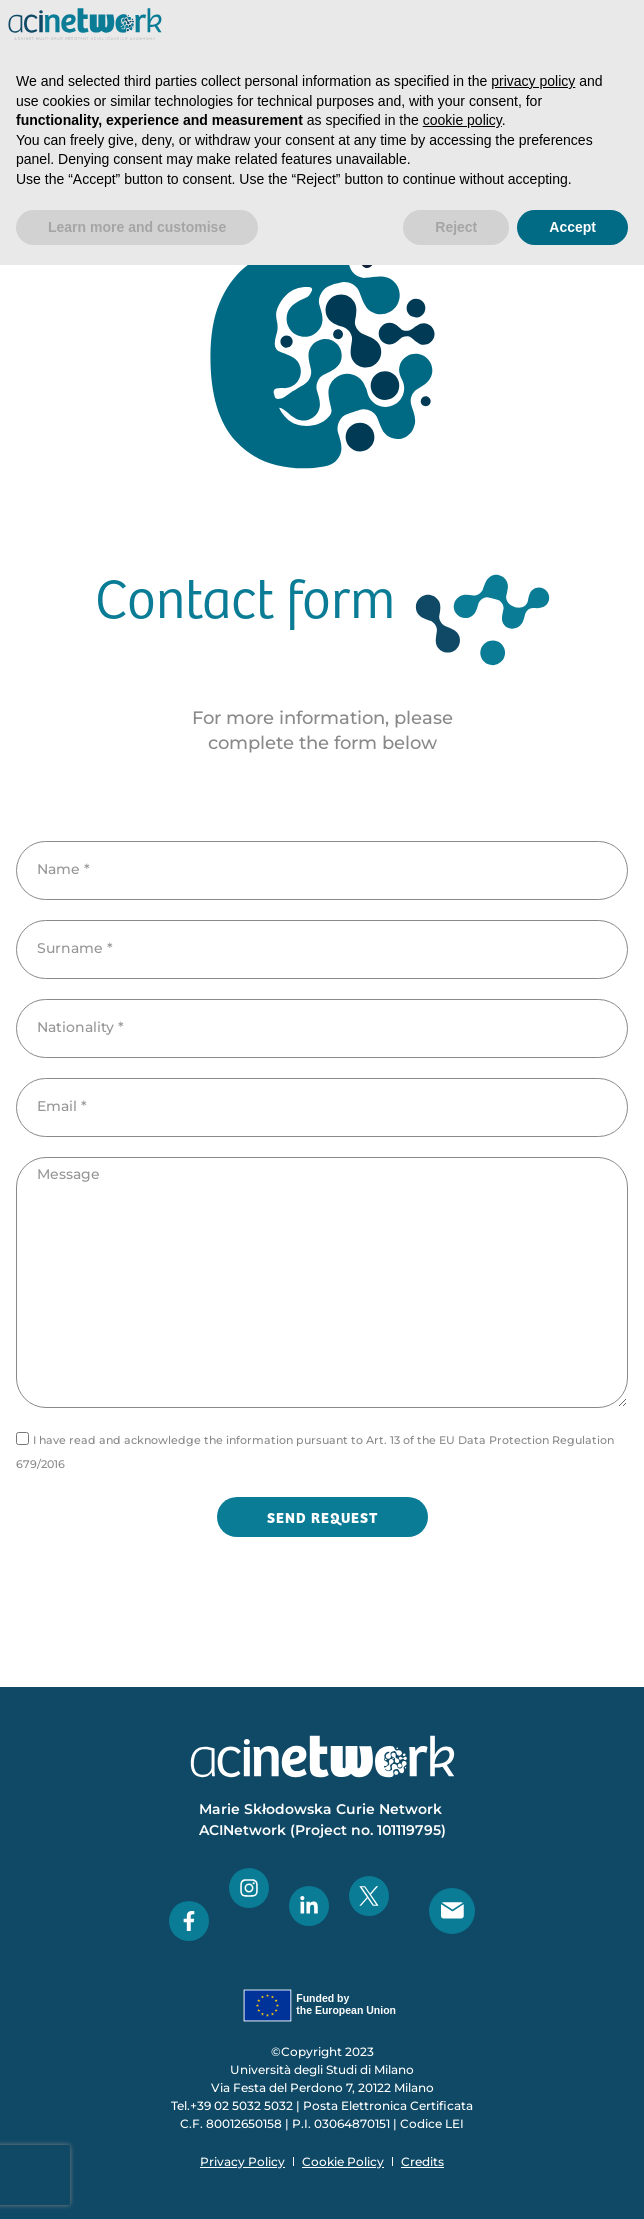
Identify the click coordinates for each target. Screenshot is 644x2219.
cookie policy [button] (462, 120)
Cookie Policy (343, 2161)
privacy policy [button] (533, 81)
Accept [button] (572, 227)
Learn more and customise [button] (137, 227)
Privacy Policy (242, 2161)
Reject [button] (456, 227)
